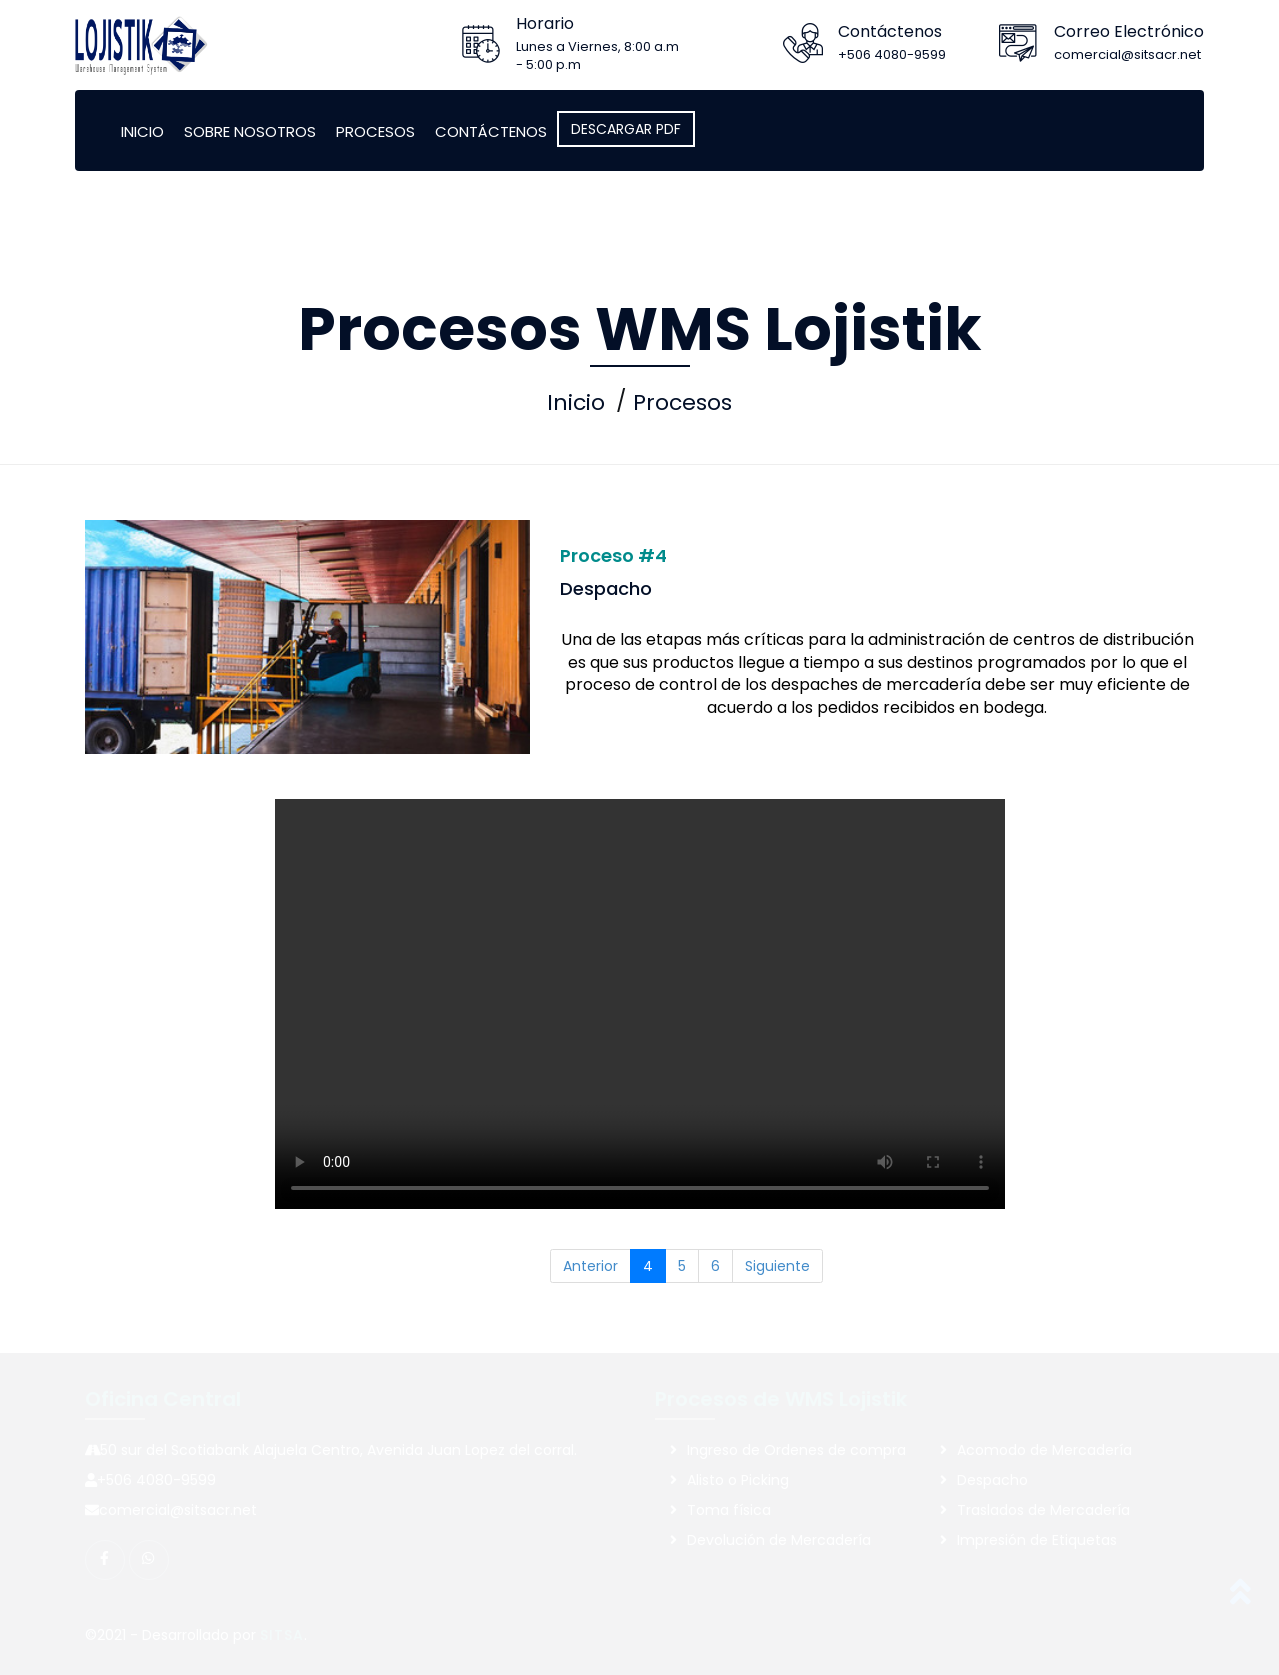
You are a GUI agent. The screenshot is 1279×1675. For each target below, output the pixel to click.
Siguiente (777, 1266)
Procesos (375, 131)
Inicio (142, 131)
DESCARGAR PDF (626, 129)
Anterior (590, 1266)
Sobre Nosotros (250, 131)
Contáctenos (491, 131)
